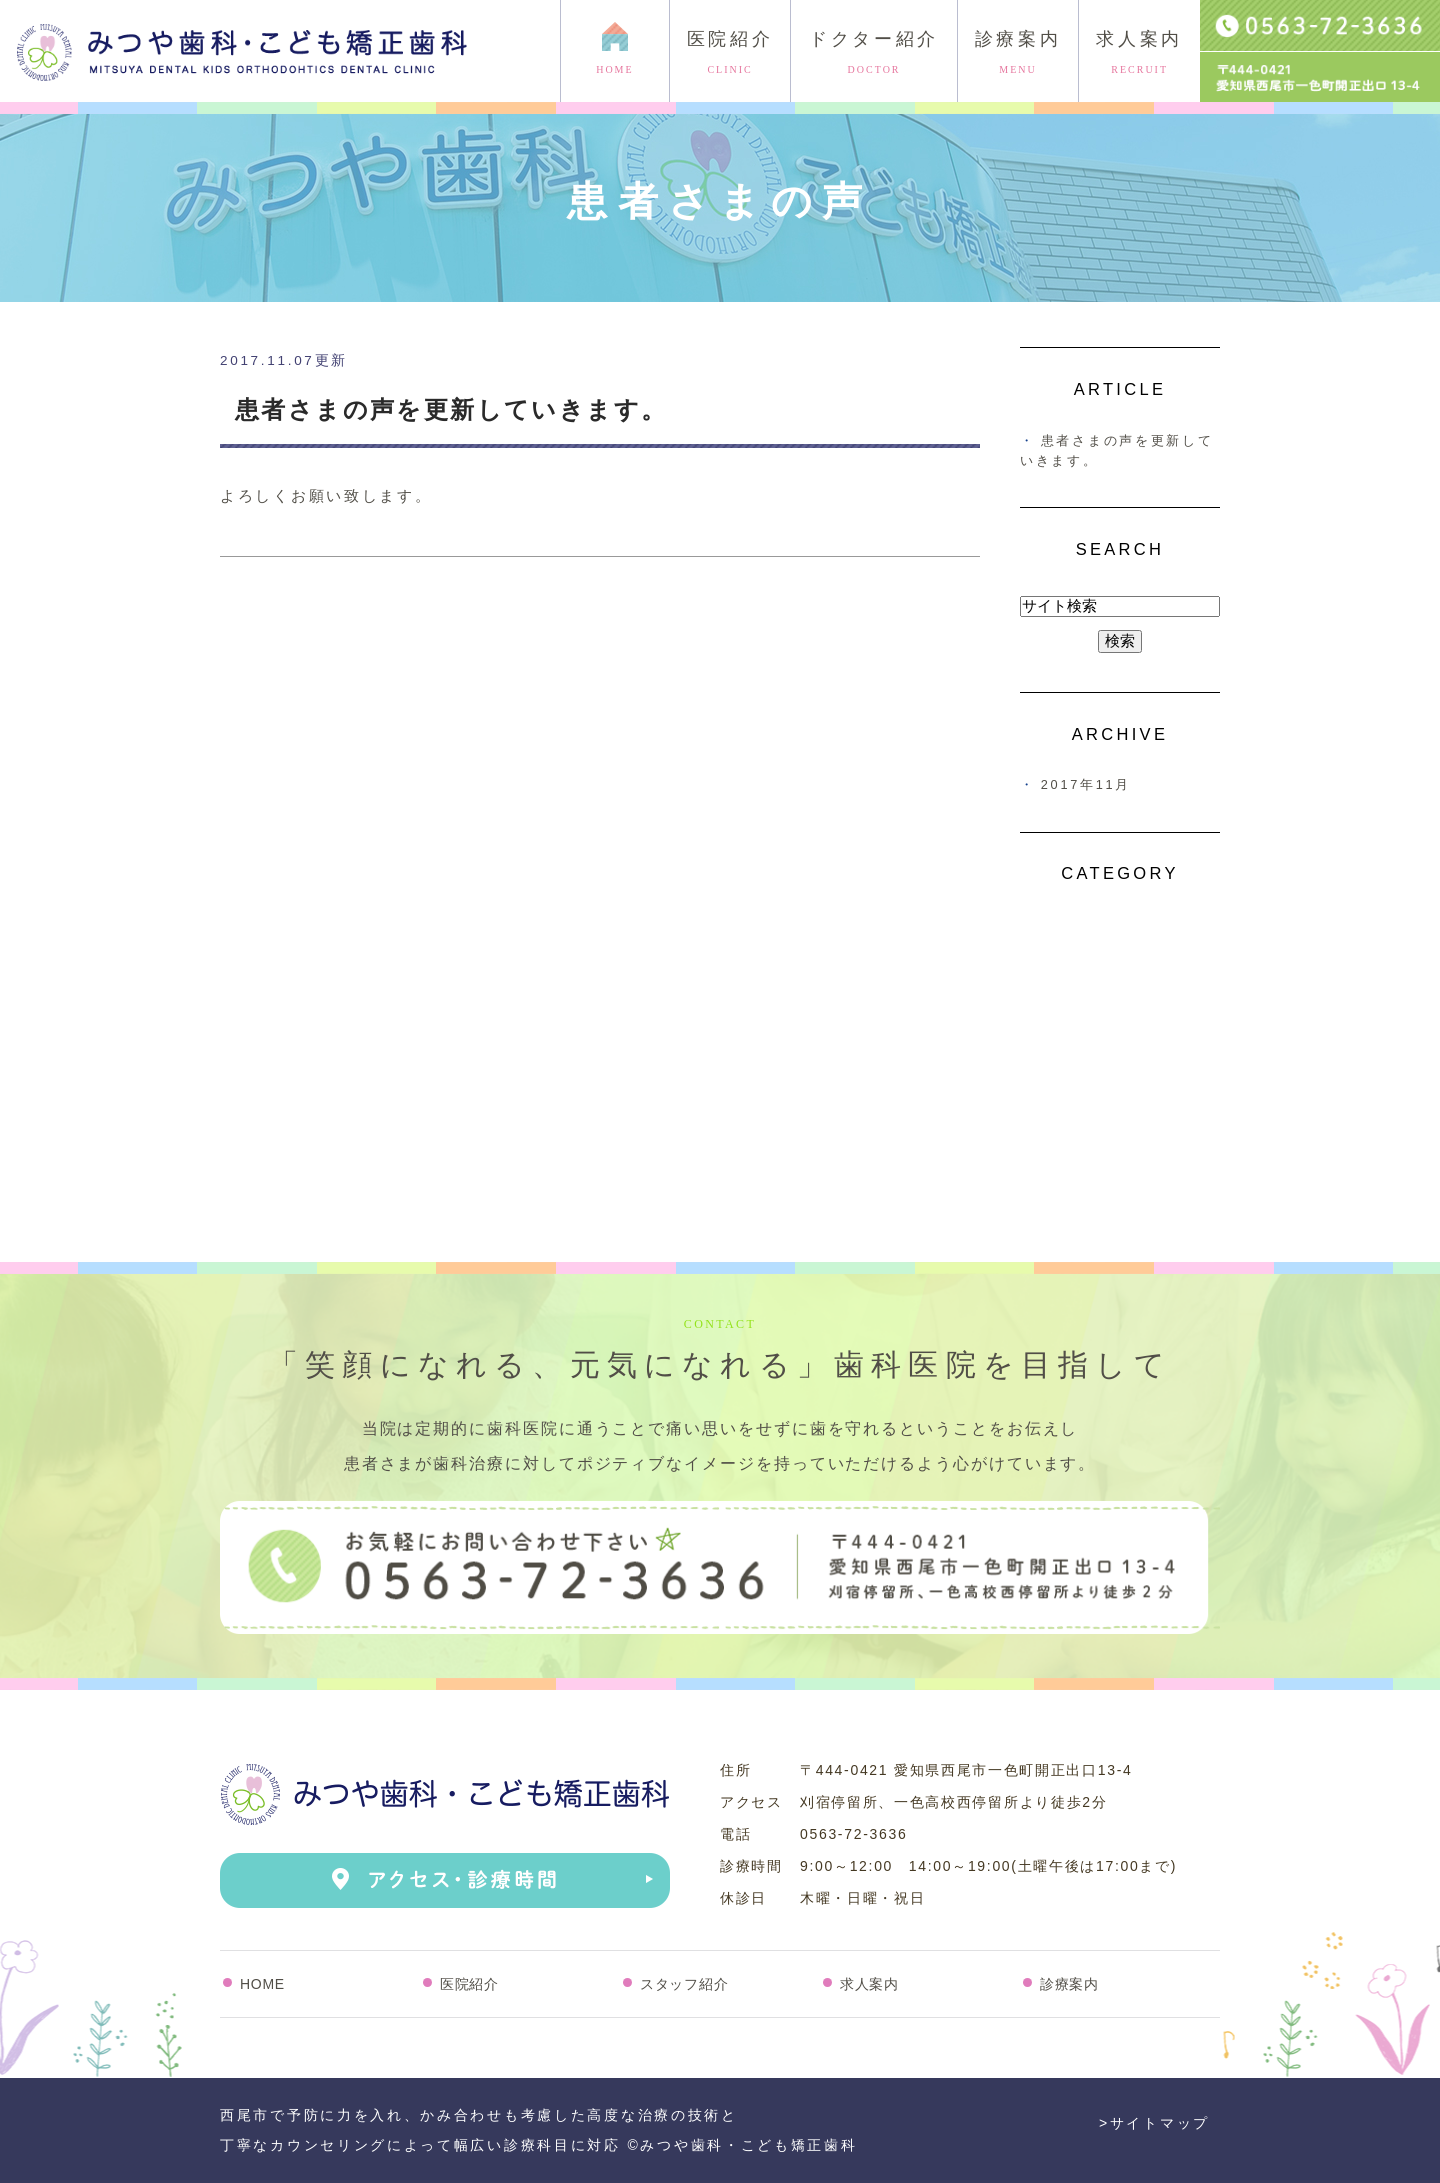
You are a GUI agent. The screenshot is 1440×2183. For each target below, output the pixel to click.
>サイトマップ (1154, 2123)
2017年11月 (1086, 784)
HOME (262, 1984)
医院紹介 (730, 52)
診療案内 (1018, 52)
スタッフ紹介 (684, 1984)
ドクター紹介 (873, 52)
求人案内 (1139, 52)
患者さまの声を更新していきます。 (451, 410)
